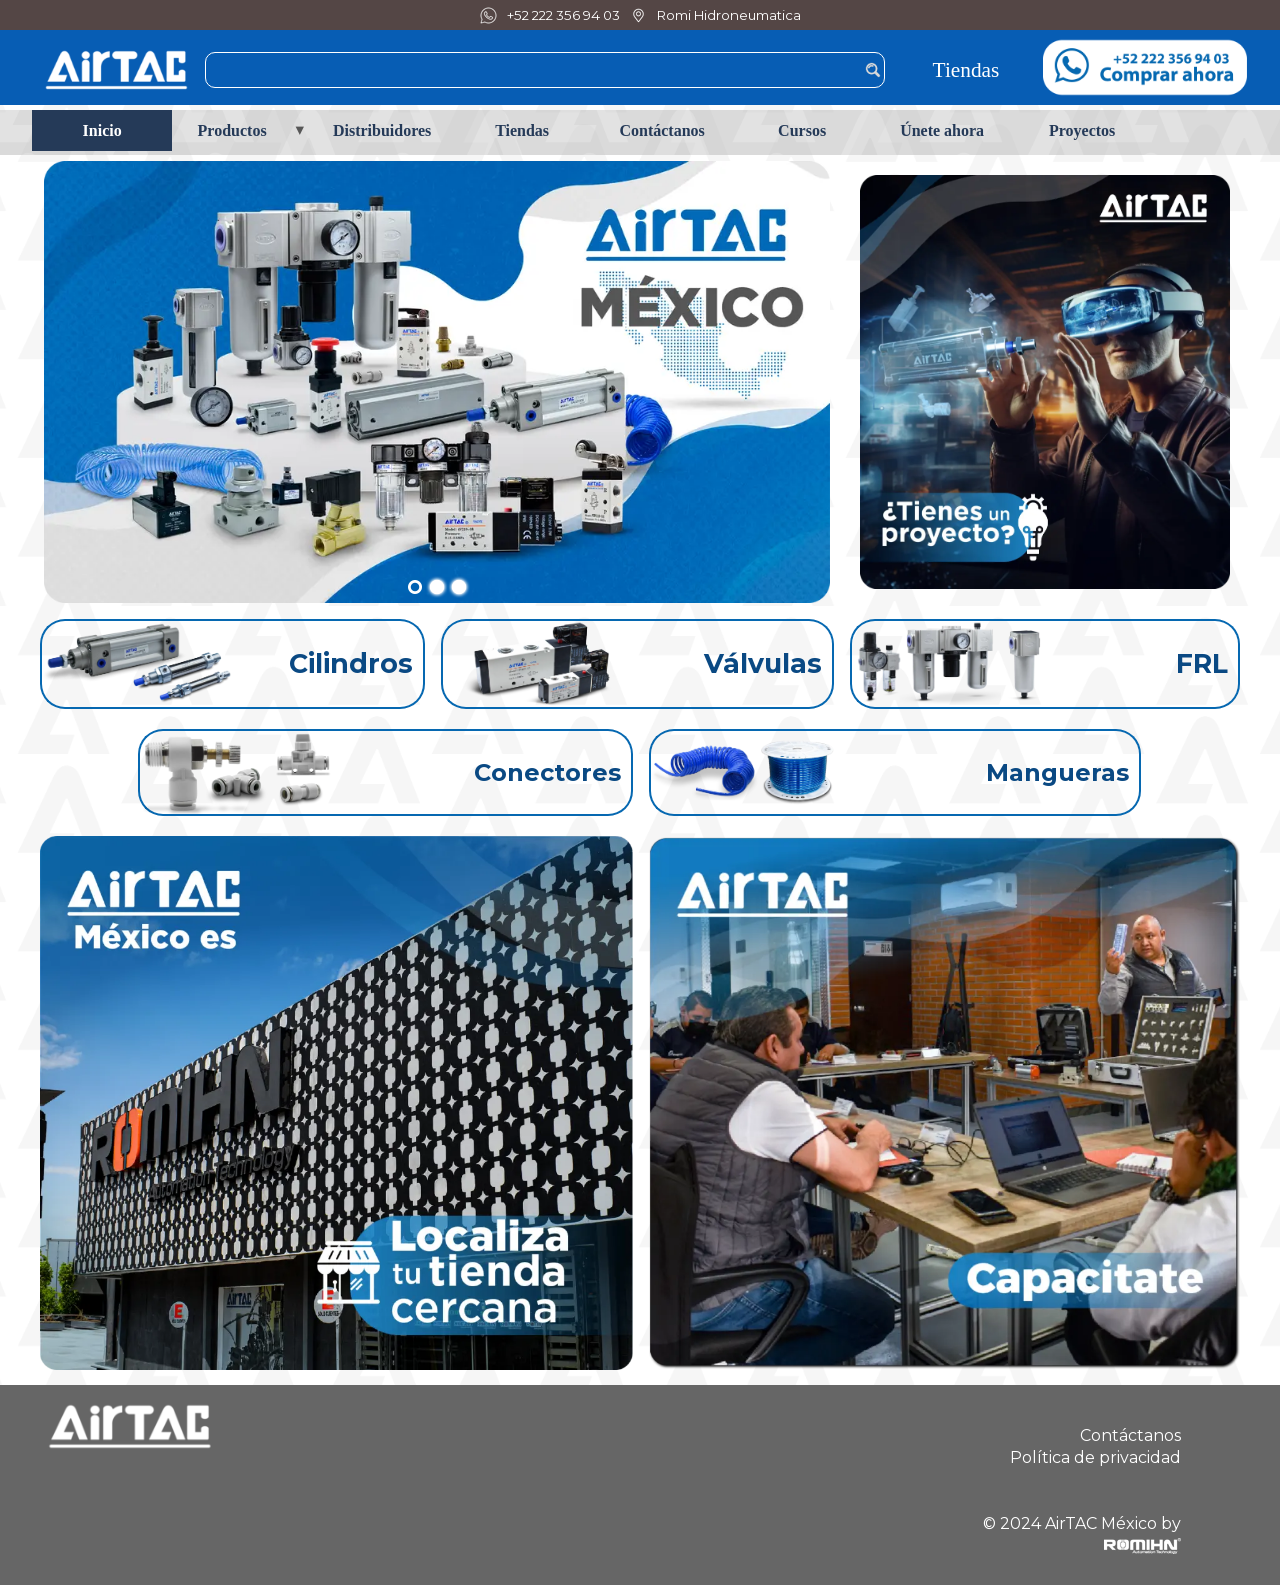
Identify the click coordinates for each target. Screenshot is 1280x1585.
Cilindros (351, 663)
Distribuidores (382, 130)
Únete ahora (942, 130)
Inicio (102, 130)
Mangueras (1057, 772)
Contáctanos (661, 130)
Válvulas (763, 663)
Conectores (547, 772)
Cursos (802, 130)
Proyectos (1082, 130)
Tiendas (966, 70)
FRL (1202, 663)
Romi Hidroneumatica (729, 15)
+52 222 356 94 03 (563, 15)
